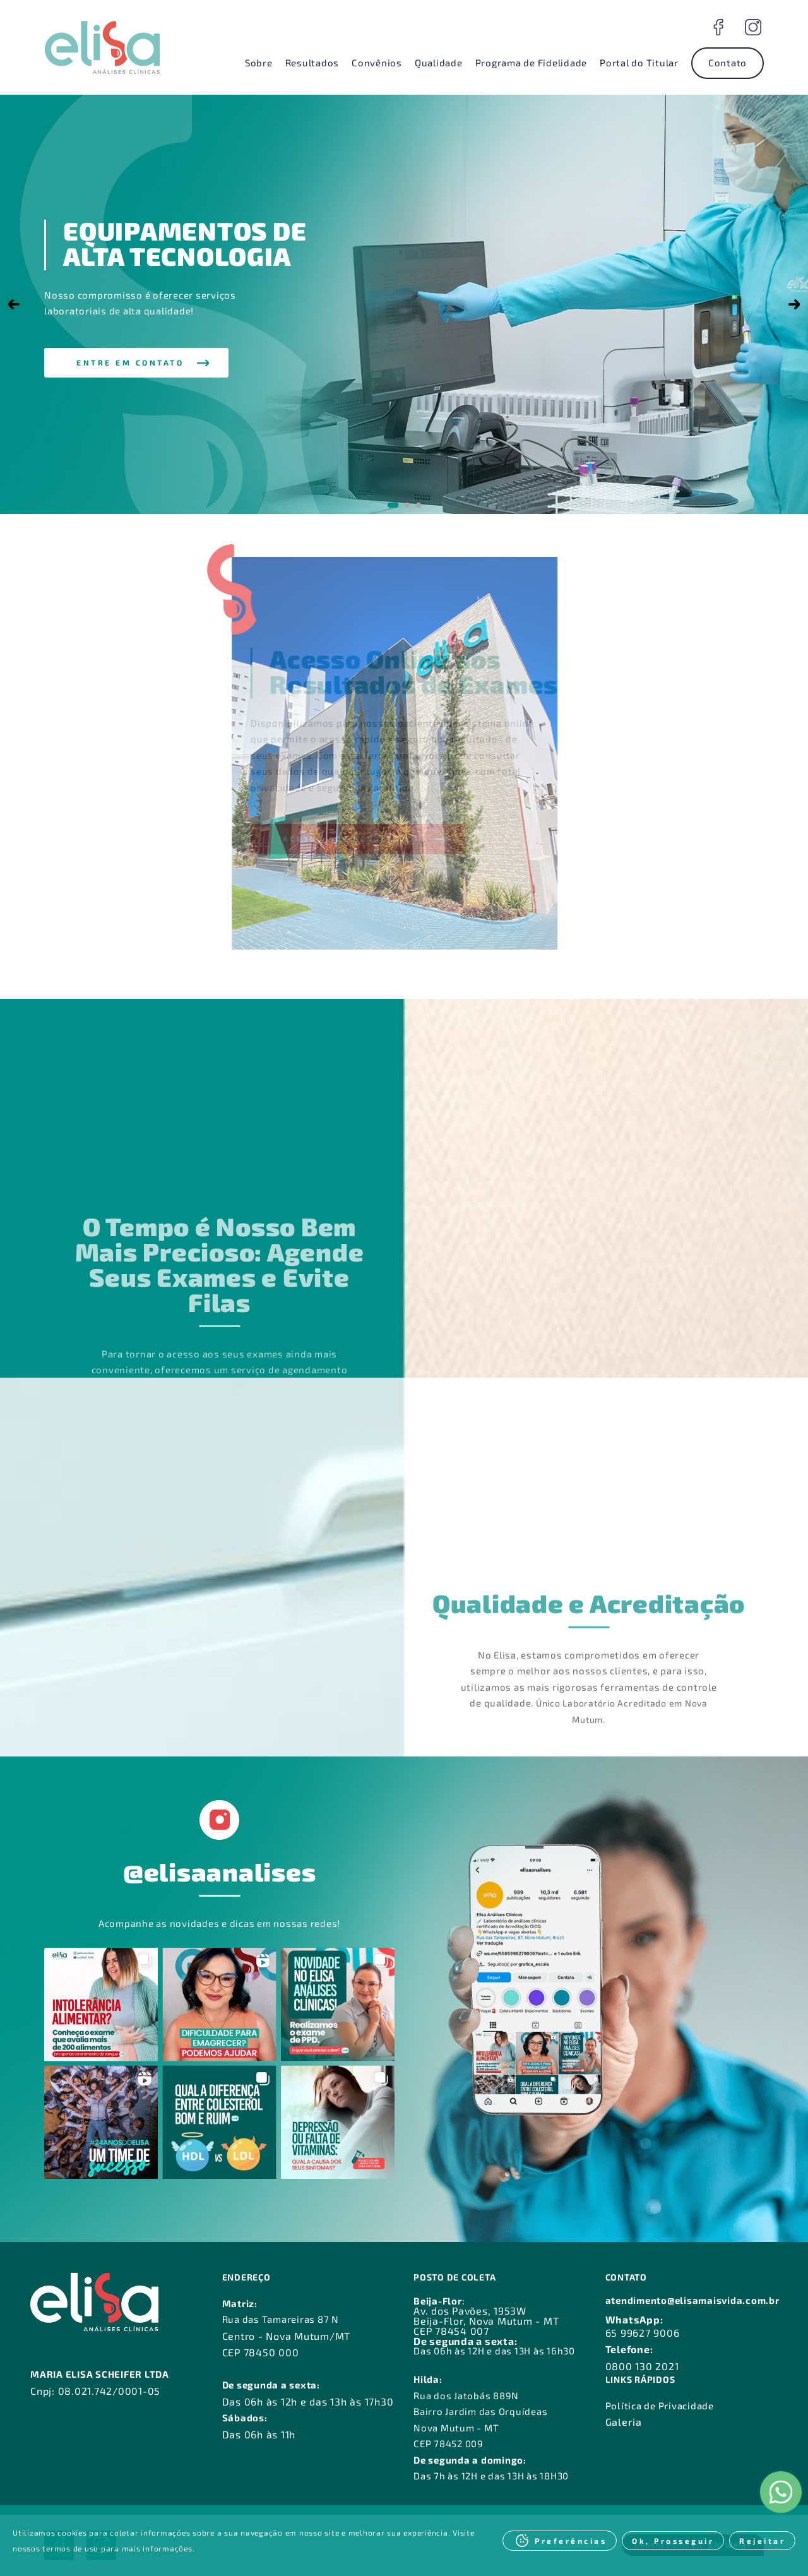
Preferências (571, 2540)
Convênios (377, 62)
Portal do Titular (639, 62)
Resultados (312, 62)
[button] (136, 363)
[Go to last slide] (14, 304)
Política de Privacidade (659, 2405)
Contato (727, 62)
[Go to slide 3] (418, 505)
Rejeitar (762, 2540)
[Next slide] (794, 304)
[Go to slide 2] (407, 505)
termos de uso (70, 2548)
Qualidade (439, 62)
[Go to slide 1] (393, 505)
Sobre (259, 62)
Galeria (623, 2422)
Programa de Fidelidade (531, 62)
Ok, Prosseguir (673, 2540)
